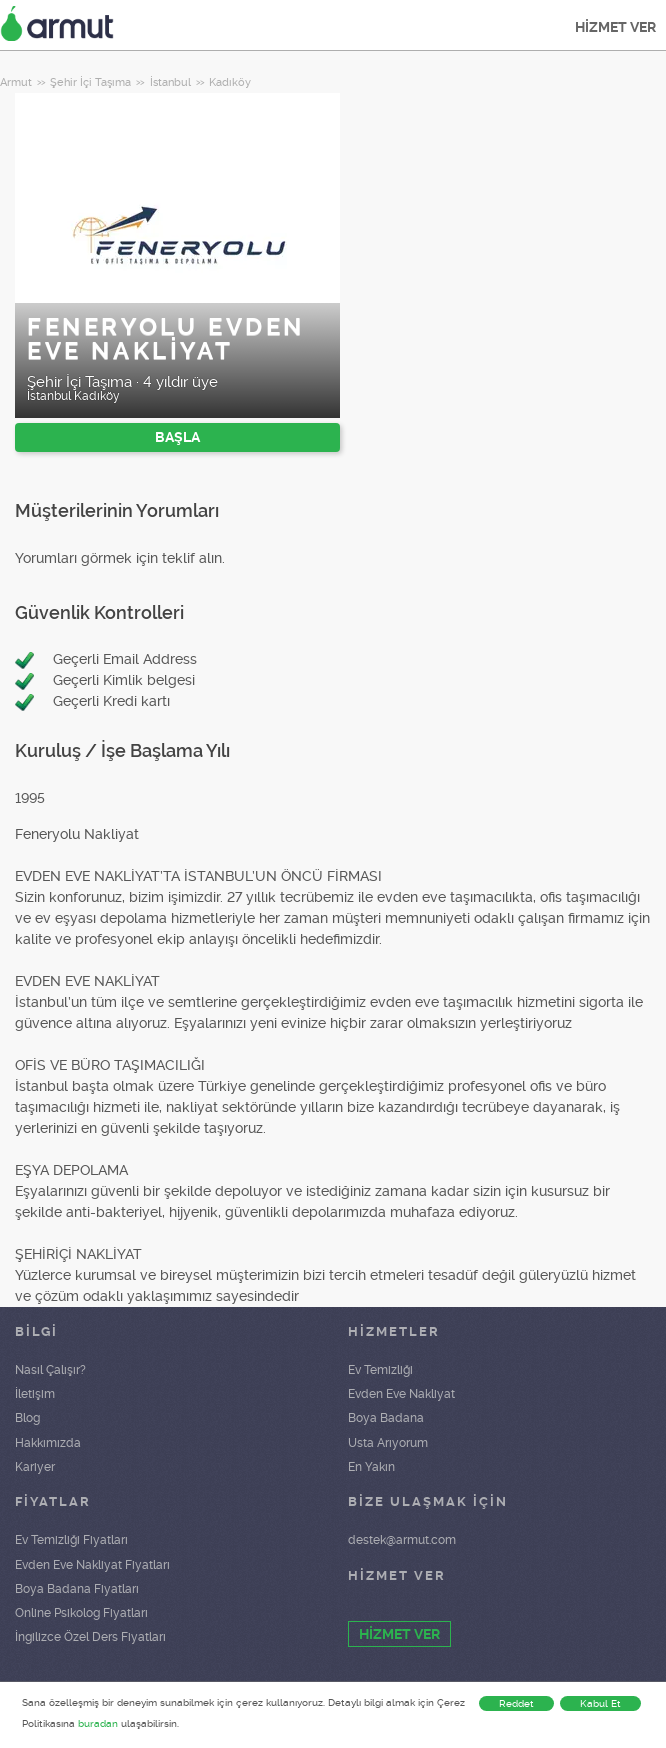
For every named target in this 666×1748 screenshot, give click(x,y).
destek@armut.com (402, 1540)
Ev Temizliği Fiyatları (71, 1540)
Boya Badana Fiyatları (77, 1589)
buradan (98, 1723)
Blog (27, 1418)
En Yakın (371, 1467)
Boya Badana (386, 1418)
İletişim (35, 1394)
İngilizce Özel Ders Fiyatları (90, 1637)
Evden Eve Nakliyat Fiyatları (92, 1565)
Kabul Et (600, 1703)
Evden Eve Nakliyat (401, 1394)
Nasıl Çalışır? (50, 1370)
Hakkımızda (48, 1443)
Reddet (516, 1703)
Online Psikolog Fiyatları (81, 1613)
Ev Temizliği (380, 1370)
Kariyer (35, 1467)
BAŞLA (177, 437)
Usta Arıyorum (388, 1443)
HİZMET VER (615, 27)
